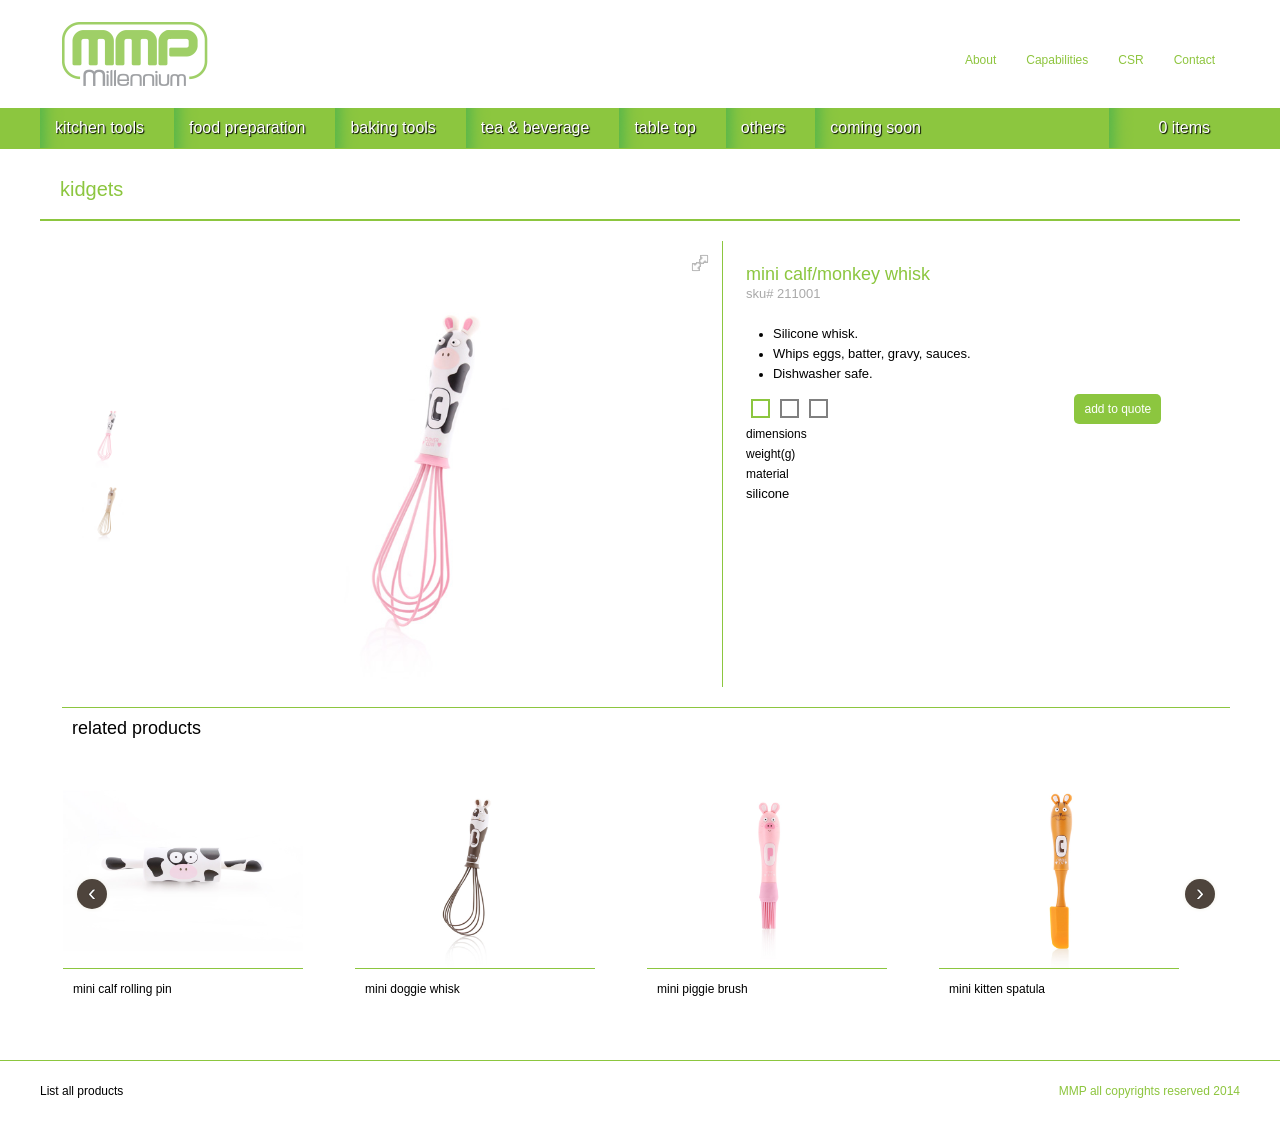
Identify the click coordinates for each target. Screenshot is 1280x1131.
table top (664, 127)
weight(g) (770, 454)
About (980, 60)
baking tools (392, 127)
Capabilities (1057, 60)
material (767, 474)
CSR (1130, 60)
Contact (1194, 60)
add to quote (1117, 409)
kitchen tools (99, 127)
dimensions (776, 434)
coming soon (875, 127)
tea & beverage (535, 127)
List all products (81, 1091)
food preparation (247, 127)
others (763, 127)
